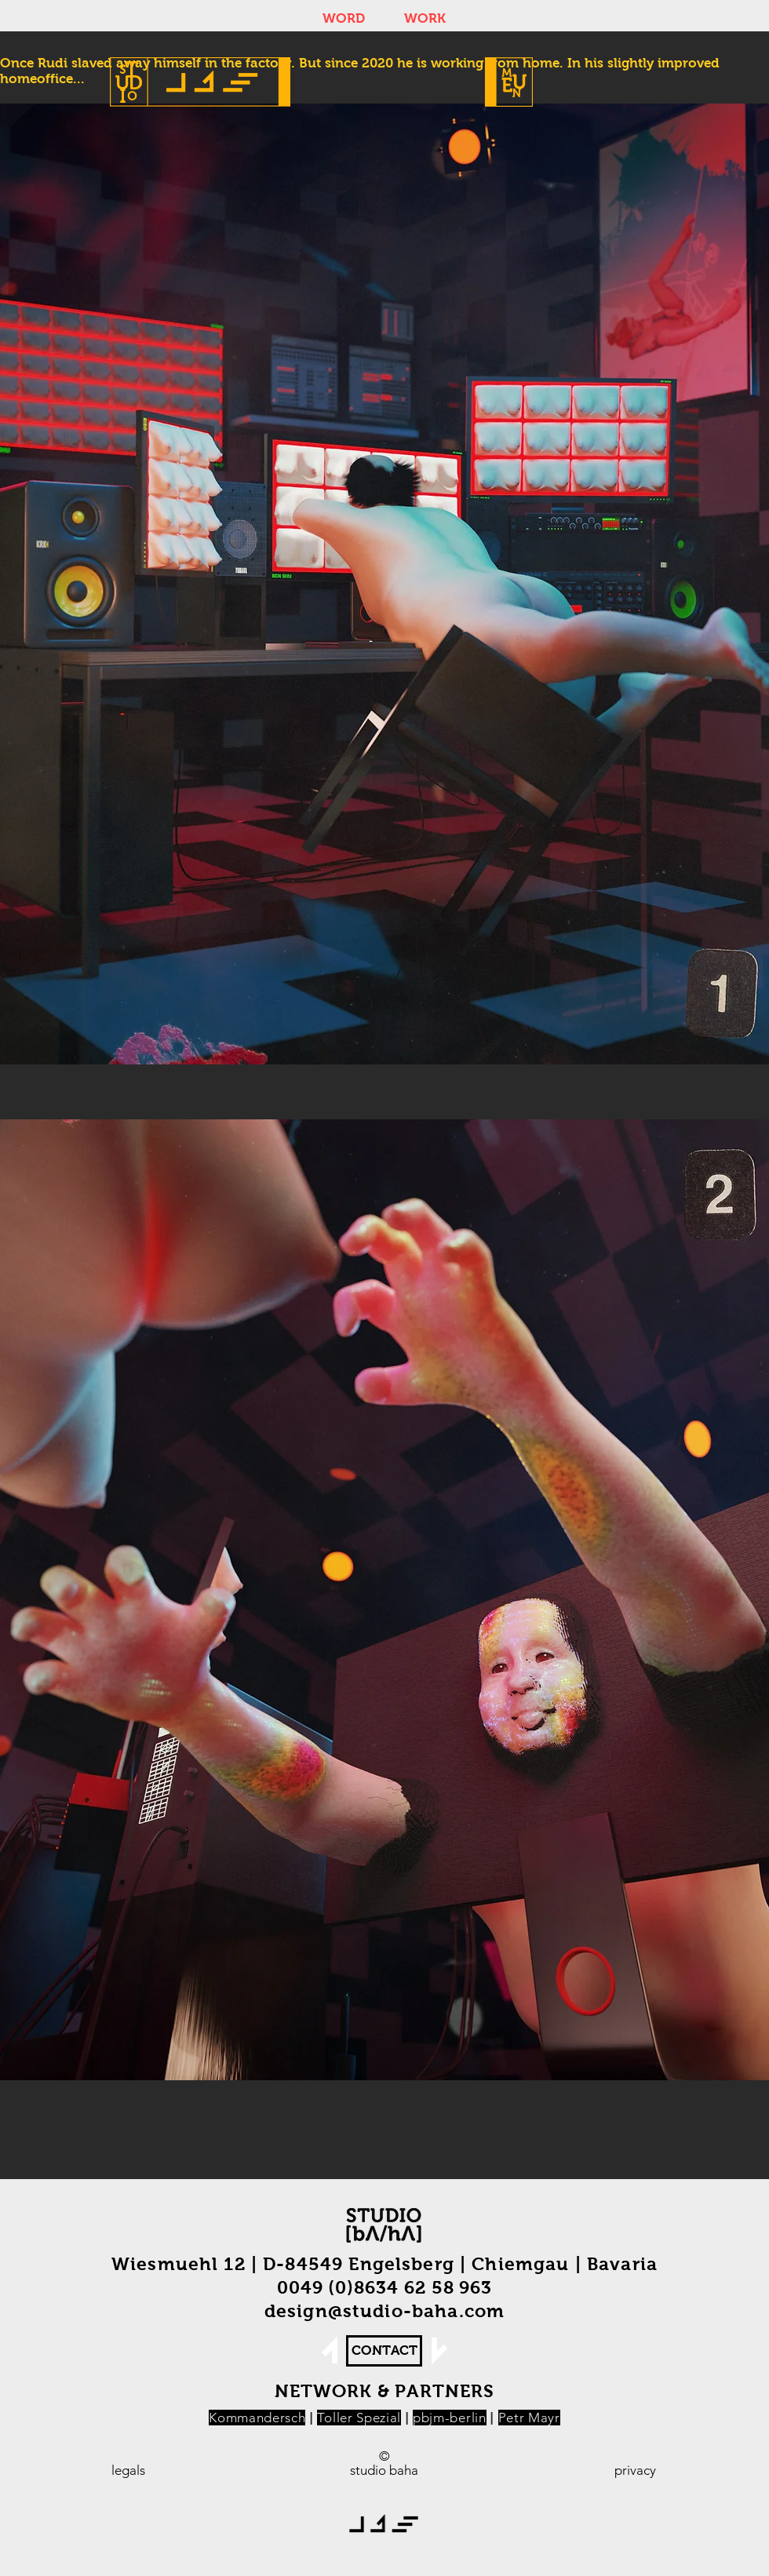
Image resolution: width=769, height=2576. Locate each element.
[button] (509, 82)
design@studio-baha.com (384, 2311)
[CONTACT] (384, 2351)
